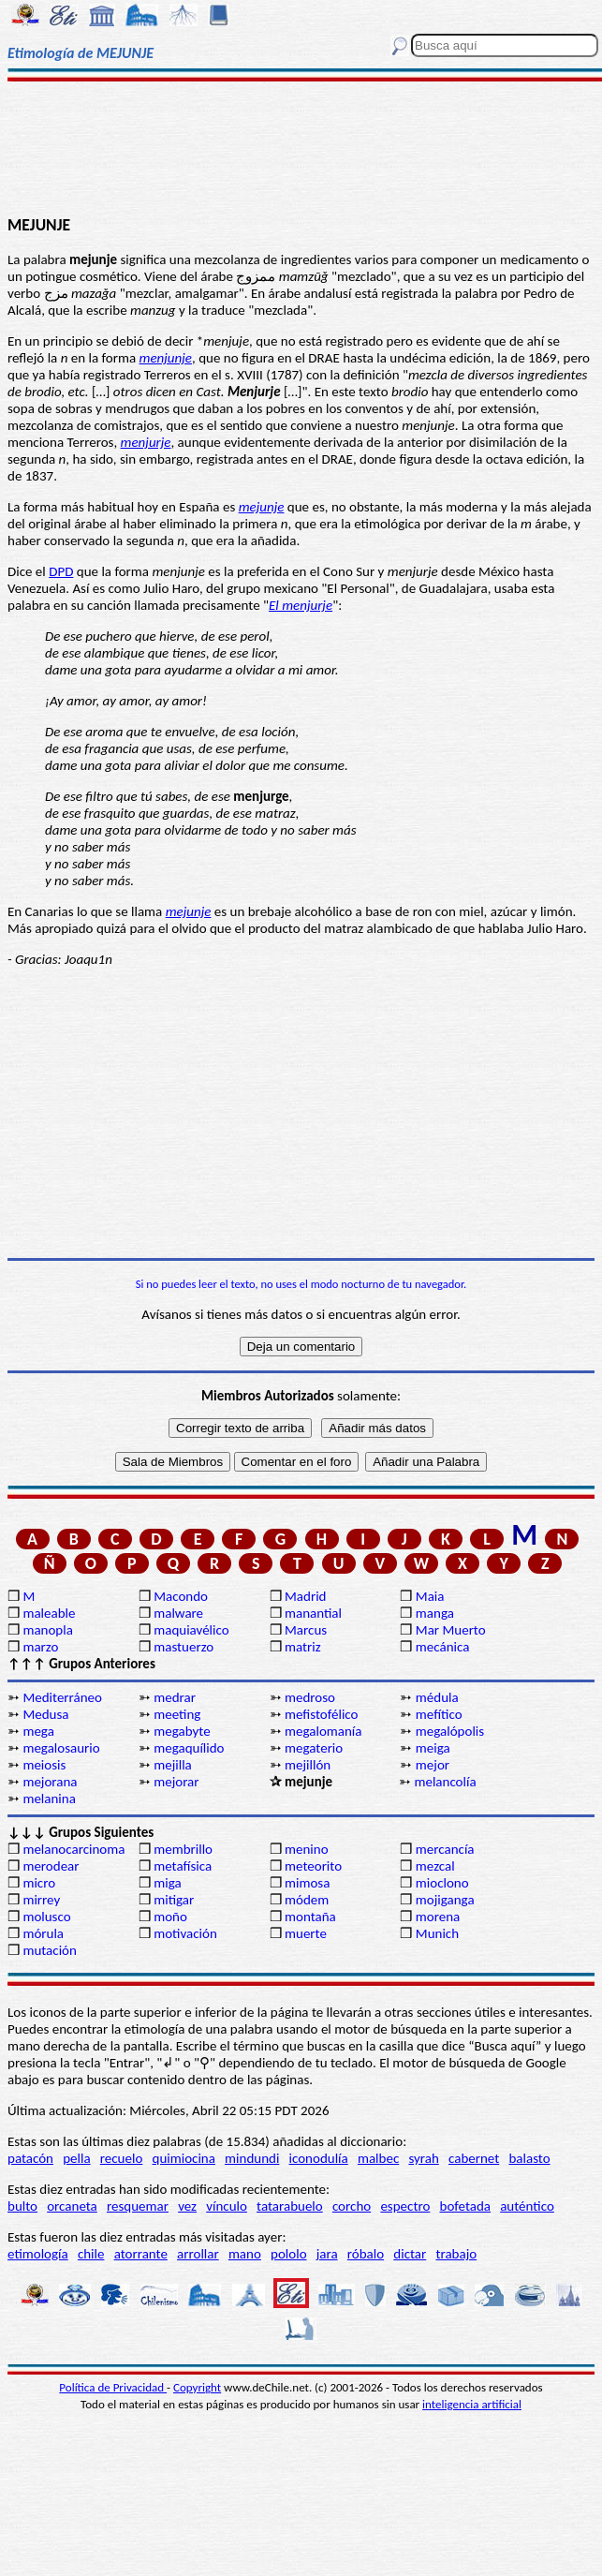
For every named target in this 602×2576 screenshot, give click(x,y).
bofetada (465, 2206)
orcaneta (72, 2206)
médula (437, 1697)
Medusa (45, 1714)
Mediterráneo (62, 1697)
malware (178, 1613)
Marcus (306, 1629)
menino (307, 1849)
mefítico (439, 1714)
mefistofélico (321, 1714)
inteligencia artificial (471, 2404)
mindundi (252, 2158)
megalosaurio (60, 1748)
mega (37, 1731)
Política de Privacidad (113, 2387)
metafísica (183, 1866)
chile (91, 2253)
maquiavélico (191, 1629)
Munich (437, 1933)
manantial (313, 1613)
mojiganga (445, 1899)
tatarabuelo (290, 2206)
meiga (433, 1748)
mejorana (49, 1781)
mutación (49, 1950)
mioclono (442, 1882)
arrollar (198, 2253)
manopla (47, 1629)
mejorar (176, 1781)
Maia (430, 1596)
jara (327, 2253)
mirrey (41, 1899)
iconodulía (318, 2158)
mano (244, 2253)
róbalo (365, 2253)
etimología (37, 2253)
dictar (409, 2253)
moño (170, 1916)
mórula (43, 1933)
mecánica (443, 1646)
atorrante (141, 2253)
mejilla (173, 1764)
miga (167, 1882)
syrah (423, 2158)
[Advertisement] (301, 147)
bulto (22, 2206)
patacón (30, 2158)
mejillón (307, 1764)
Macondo (181, 1596)
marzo (40, 1646)
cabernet (473, 2158)
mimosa (307, 1882)
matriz (303, 1646)
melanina (48, 1798)
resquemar (138, 2206)
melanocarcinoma (73, 1849)
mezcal (435, 1866)
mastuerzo (183, 1646)
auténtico (527, 2206)
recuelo (121, 2158)
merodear (50, 1866)
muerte (306, 1933)
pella (76, 2158)
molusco (46, 1916)
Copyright (197, 2387)
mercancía (445, 1849)
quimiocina (184, 2158)
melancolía (445, 1781)
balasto (529, 2158)
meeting (177, 1714)
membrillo (183, 1849)
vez (187, 2206)
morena (438, 1916)
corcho (351, 2206)
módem (307, 1899)
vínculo (226, 2206)
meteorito (313, 1866)
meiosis (44, 1764)
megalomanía (323, 1731)
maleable (48, 1613)
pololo (289, 2253)
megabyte (182, 1731)
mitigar (174, 1899)
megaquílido (189, 1748)
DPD (61, 571)
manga (435, 1613)
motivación (185, 1933)
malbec (378, 2158)
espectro (405, 2206)
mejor (432, 1764)
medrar (175, 1697)
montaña (310, 1916)
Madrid (305, 1596)
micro (38, 1882)
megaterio (314, 1748)
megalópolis (450, 1731)
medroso (310, 1697)
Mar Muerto (451, 1629)
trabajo (456, 2253)
